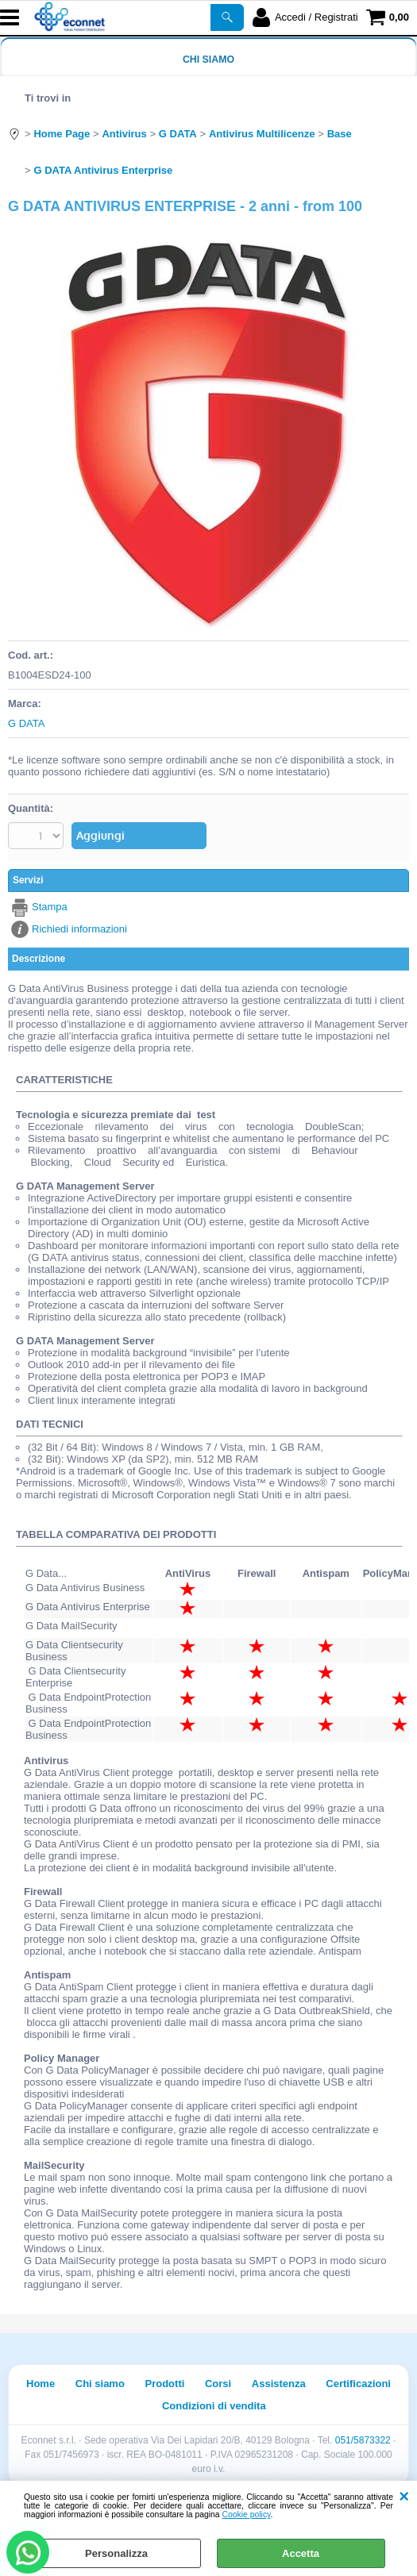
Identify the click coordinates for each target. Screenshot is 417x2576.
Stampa (50, 907)
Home (40, 2384)
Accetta (300, 2553)
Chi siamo (208, 59)
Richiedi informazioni (79, 929)
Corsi (218, 2384)
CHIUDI (404, 2497)
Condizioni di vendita (214, 2406)
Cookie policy (246, 2514)
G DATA (26, 723)
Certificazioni (358, 2384)
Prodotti (165, 2384)
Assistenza (279, 2384)
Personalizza (116, 2553)
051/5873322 (363, 2440)
